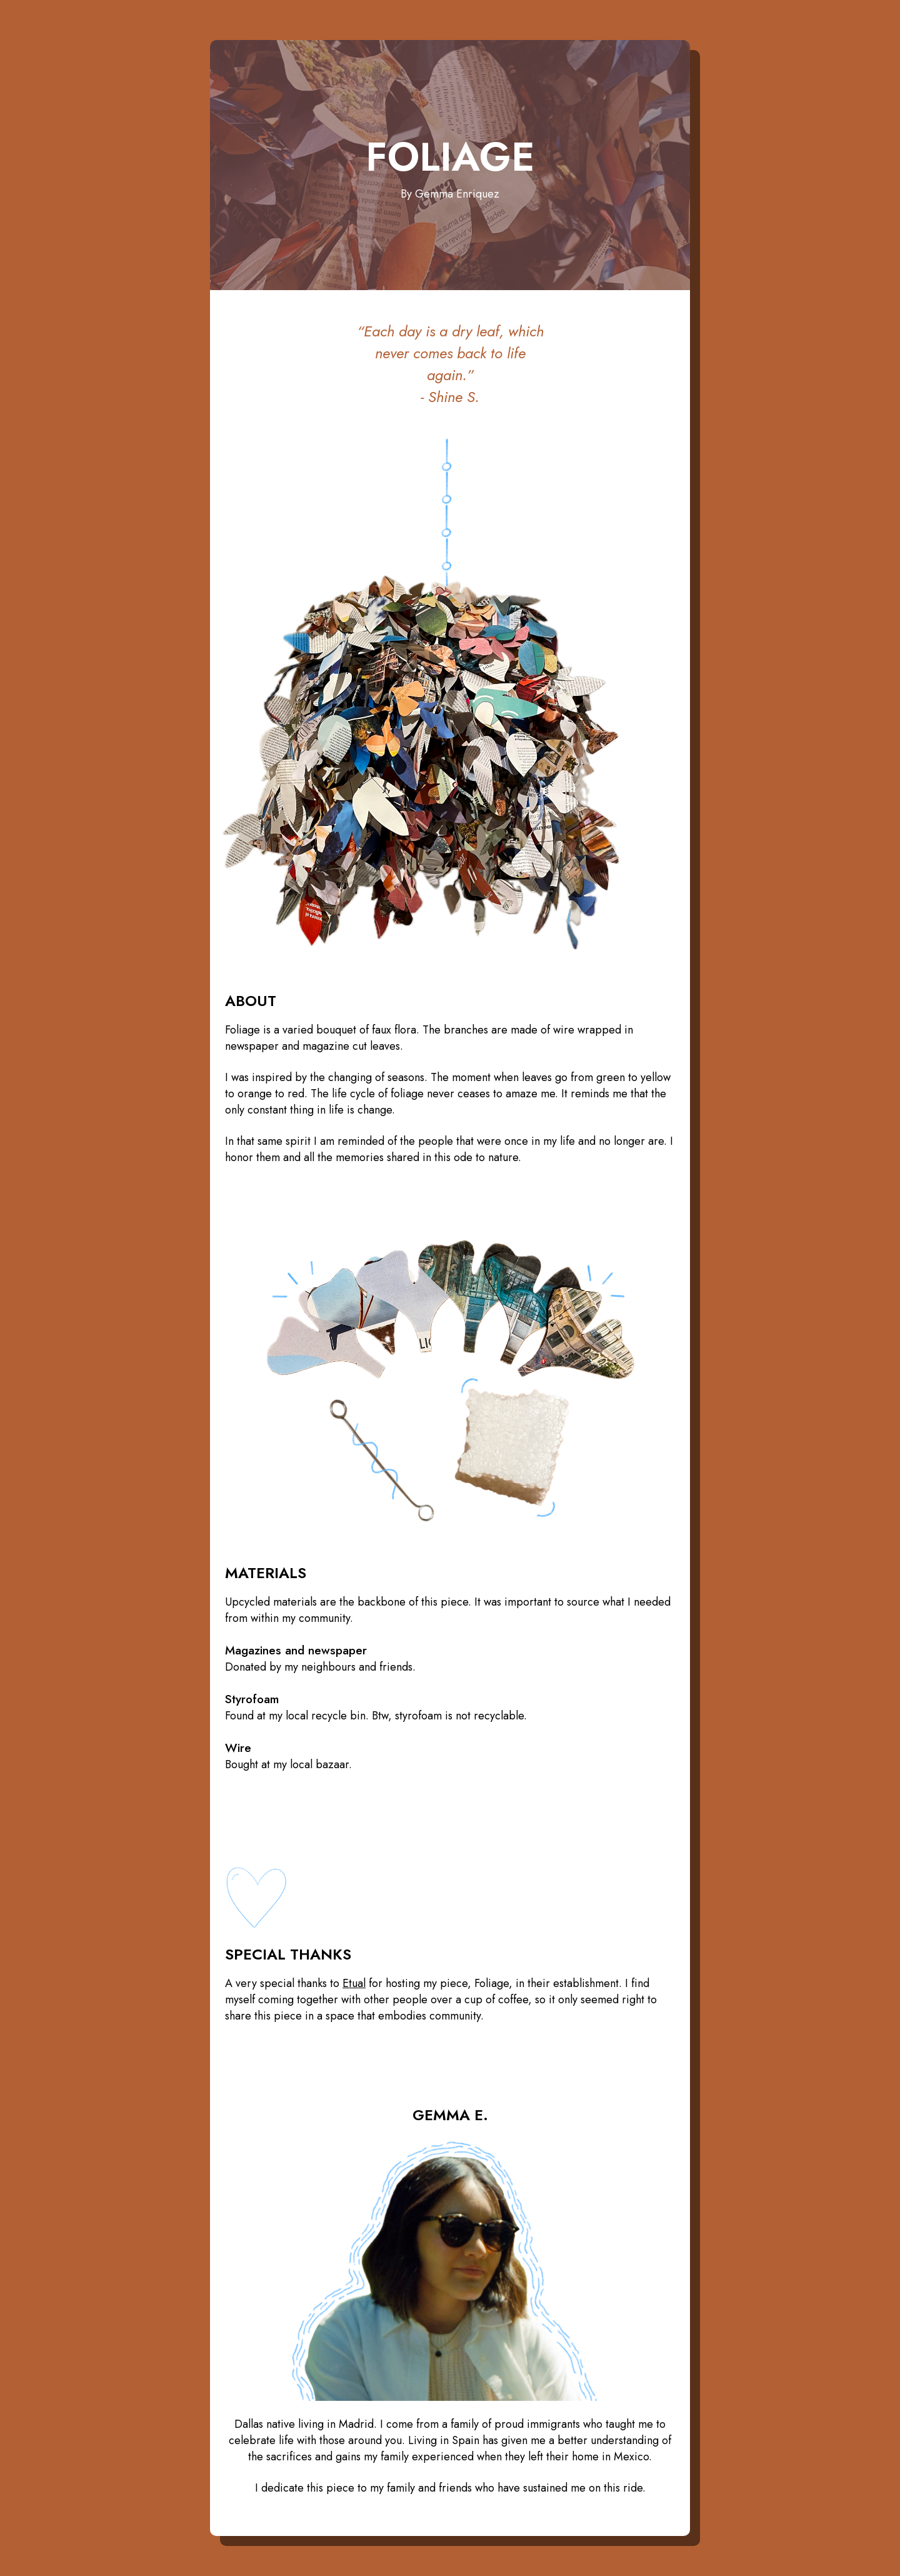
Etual (354, 1983)
